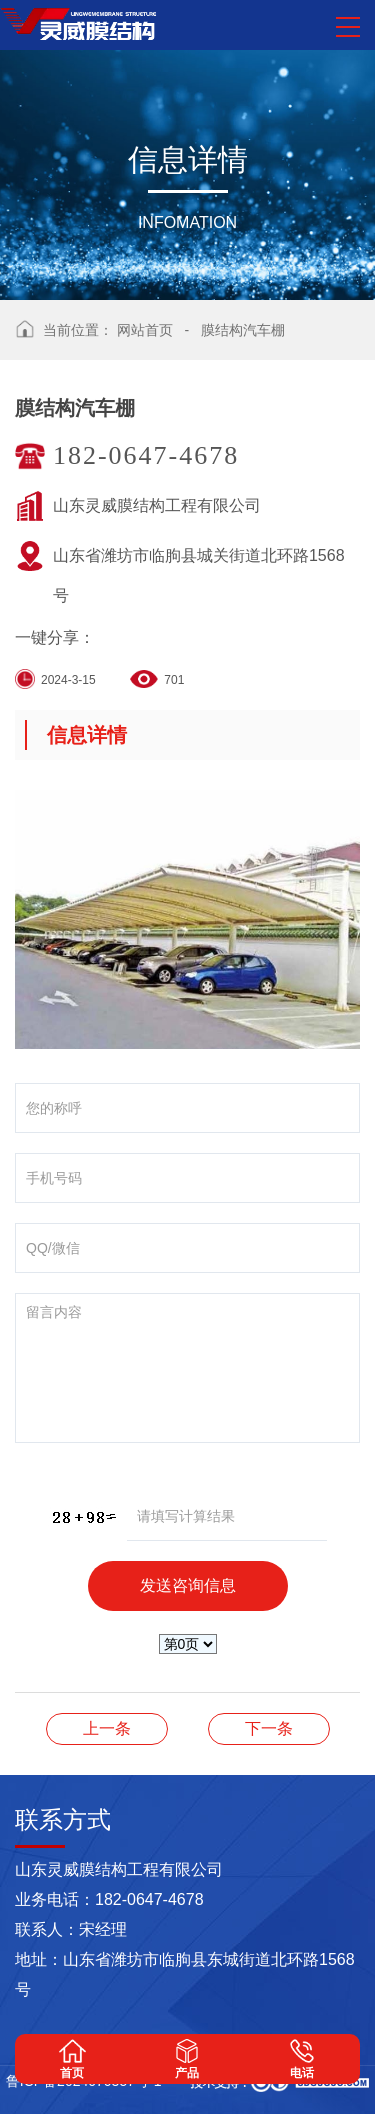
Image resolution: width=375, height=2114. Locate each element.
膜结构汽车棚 (243, 330)
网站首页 (145, 330)
